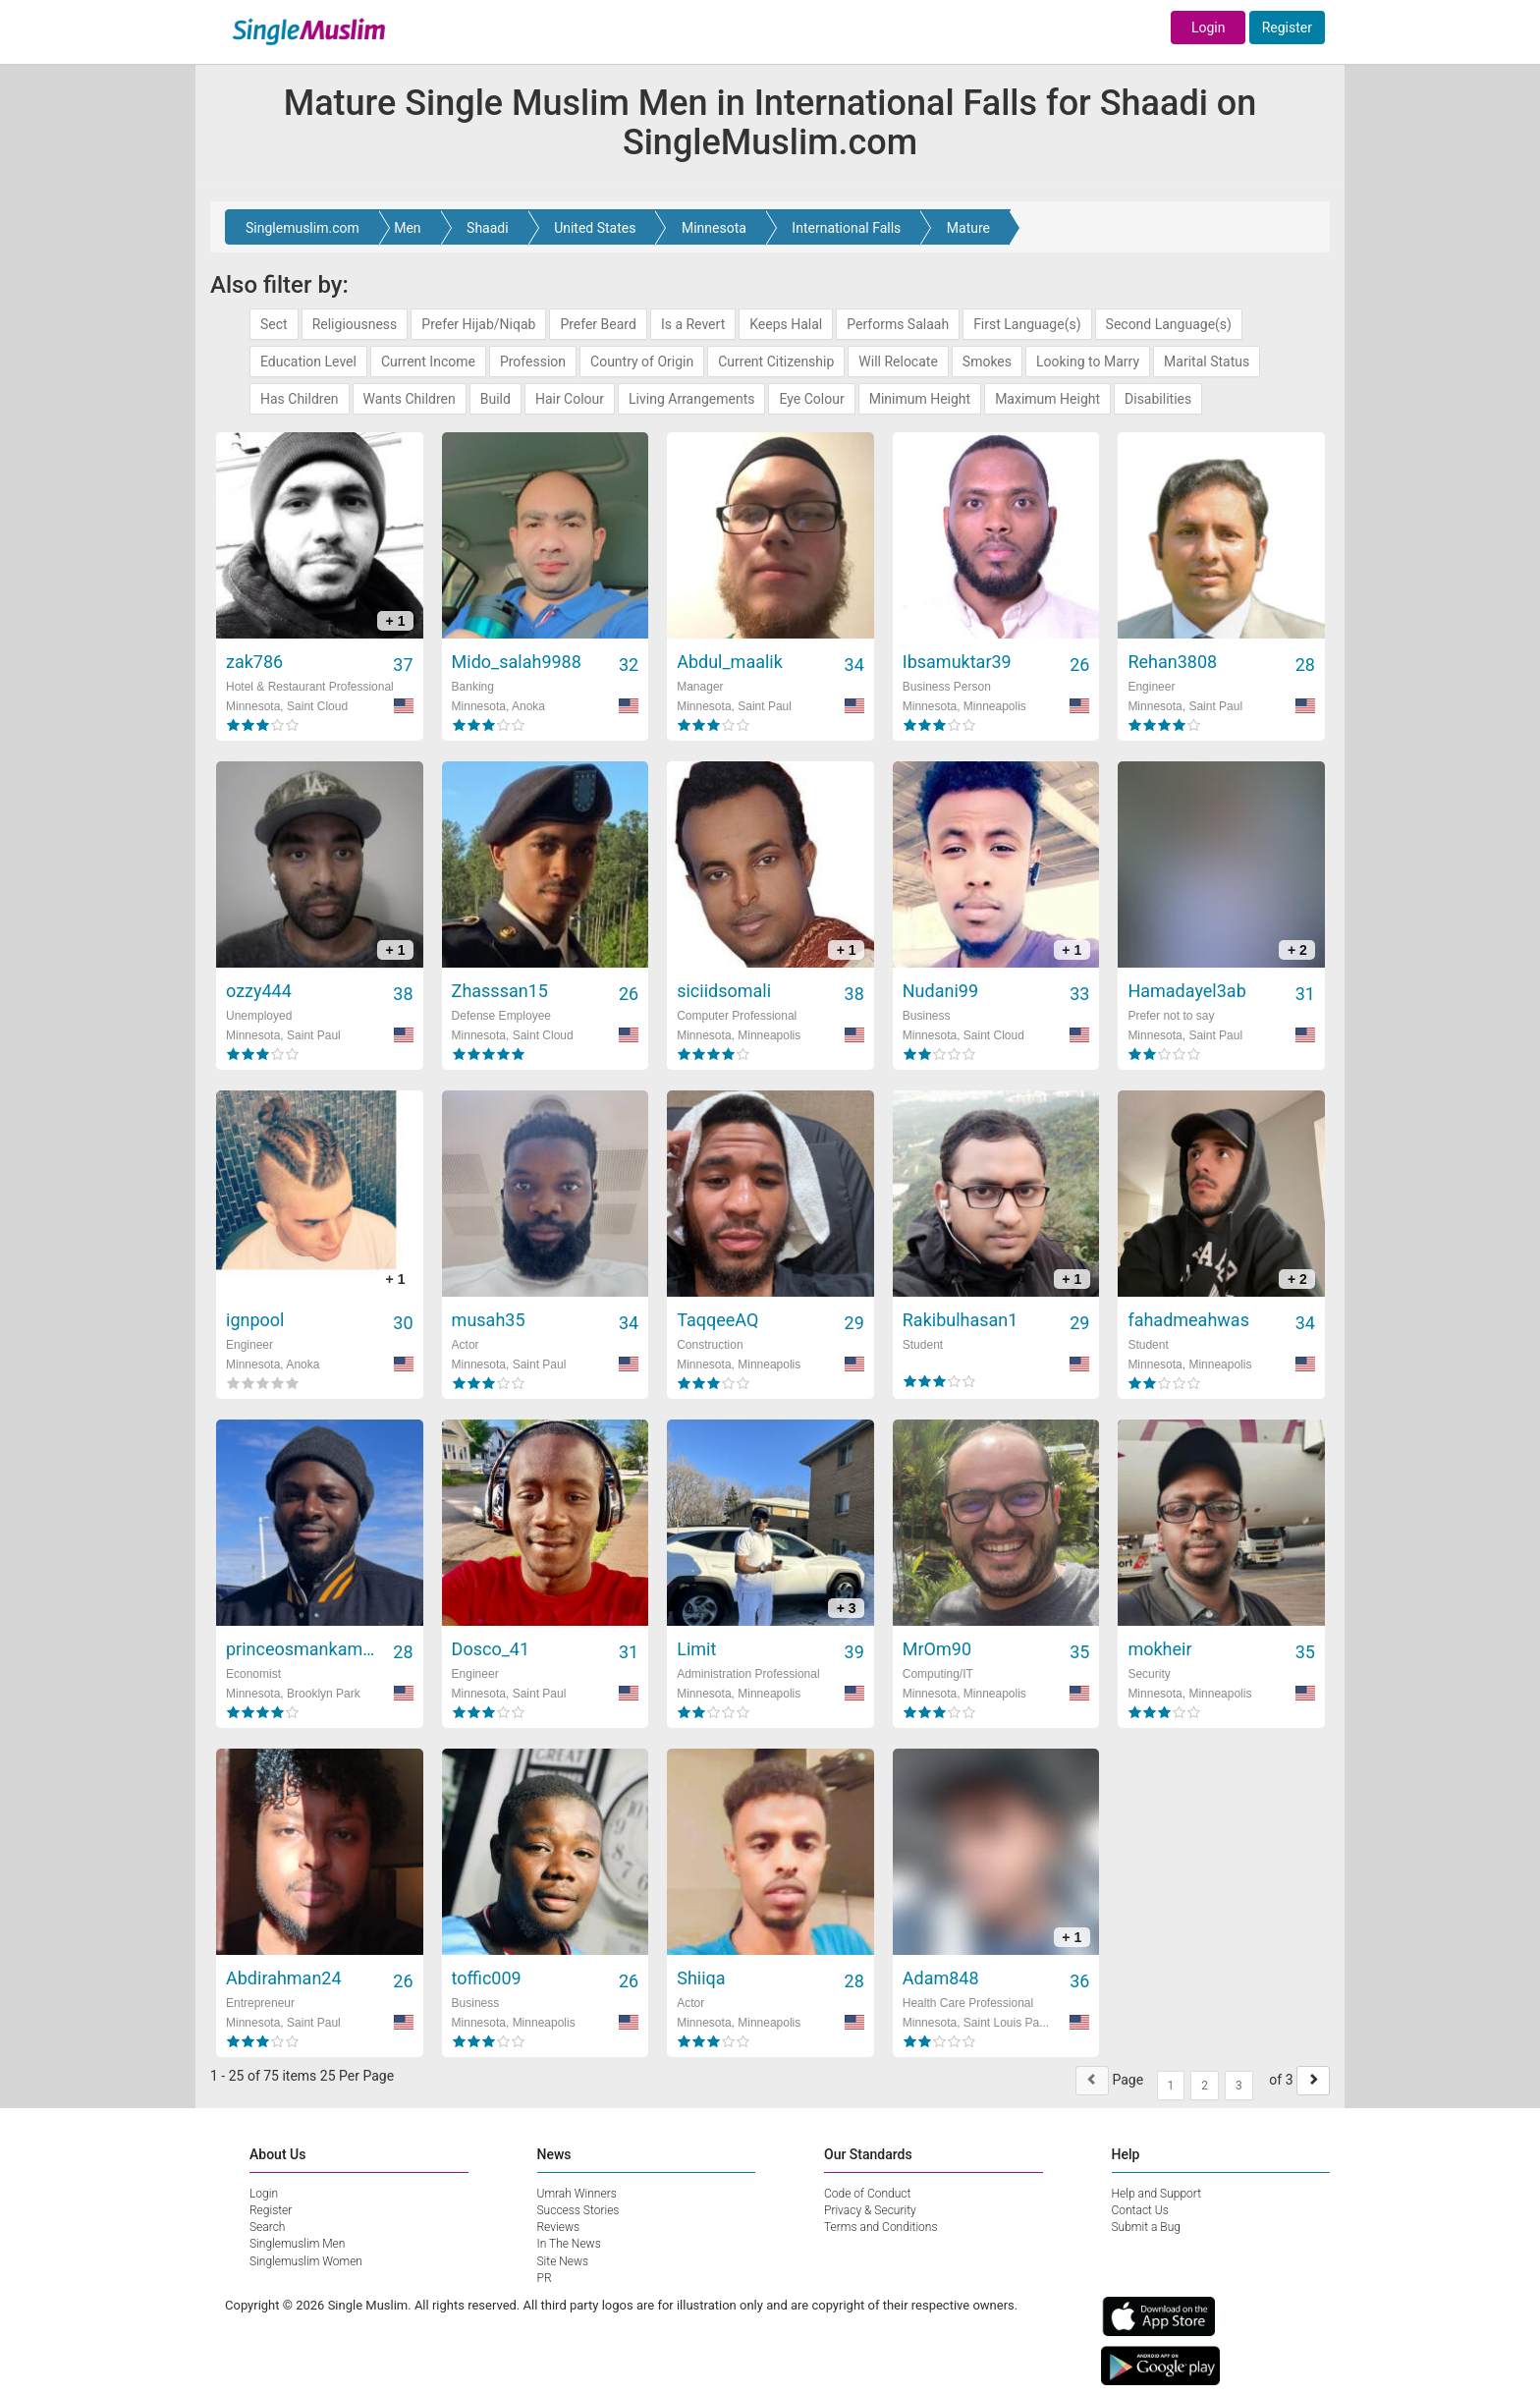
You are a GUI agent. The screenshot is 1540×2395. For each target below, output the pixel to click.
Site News (563, 2261)
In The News (569, 2244)
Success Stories (578, 2210)
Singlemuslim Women (305, 2261)
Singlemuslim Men (297, 2244)
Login (1208, 27)
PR (544, 2278)
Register (1287, 27)
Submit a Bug (1146, 2227)
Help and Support (1157, 2193)
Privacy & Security (870, 2210)
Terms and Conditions (881, 2227)
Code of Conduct (867, 2193)
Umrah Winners (577, 2193)
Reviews (558, 2227)
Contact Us (1140, 2210)
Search (267, 2227)
